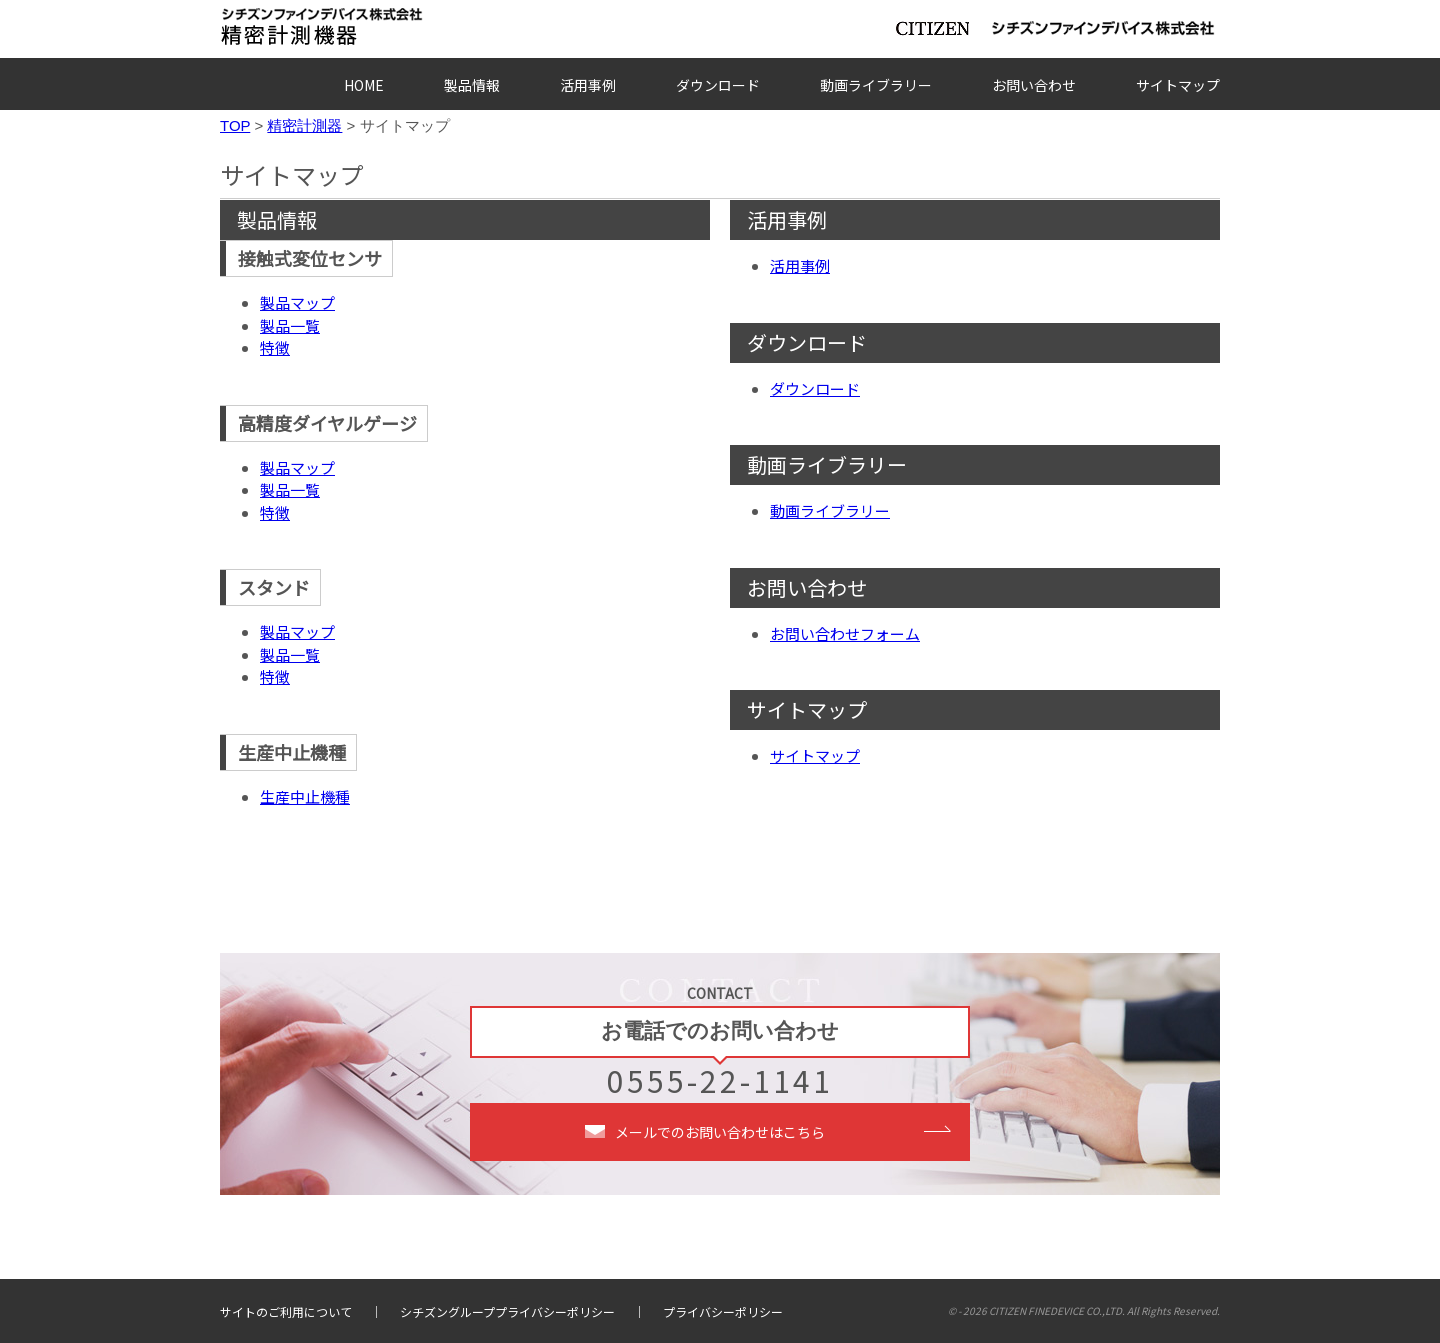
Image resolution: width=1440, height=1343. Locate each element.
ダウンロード (718, 85)
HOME (364, 85)
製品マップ (297, 302)
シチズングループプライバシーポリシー (507, 1311)
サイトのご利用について (286, 1311)
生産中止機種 (305, 796)
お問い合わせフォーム (845, 633)
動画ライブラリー (876, 85)
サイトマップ (1178, 85)
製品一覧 (290, 325)
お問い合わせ (1034, 85)
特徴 (275, 347)
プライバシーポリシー (723, 1311)
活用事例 (588, 85)
